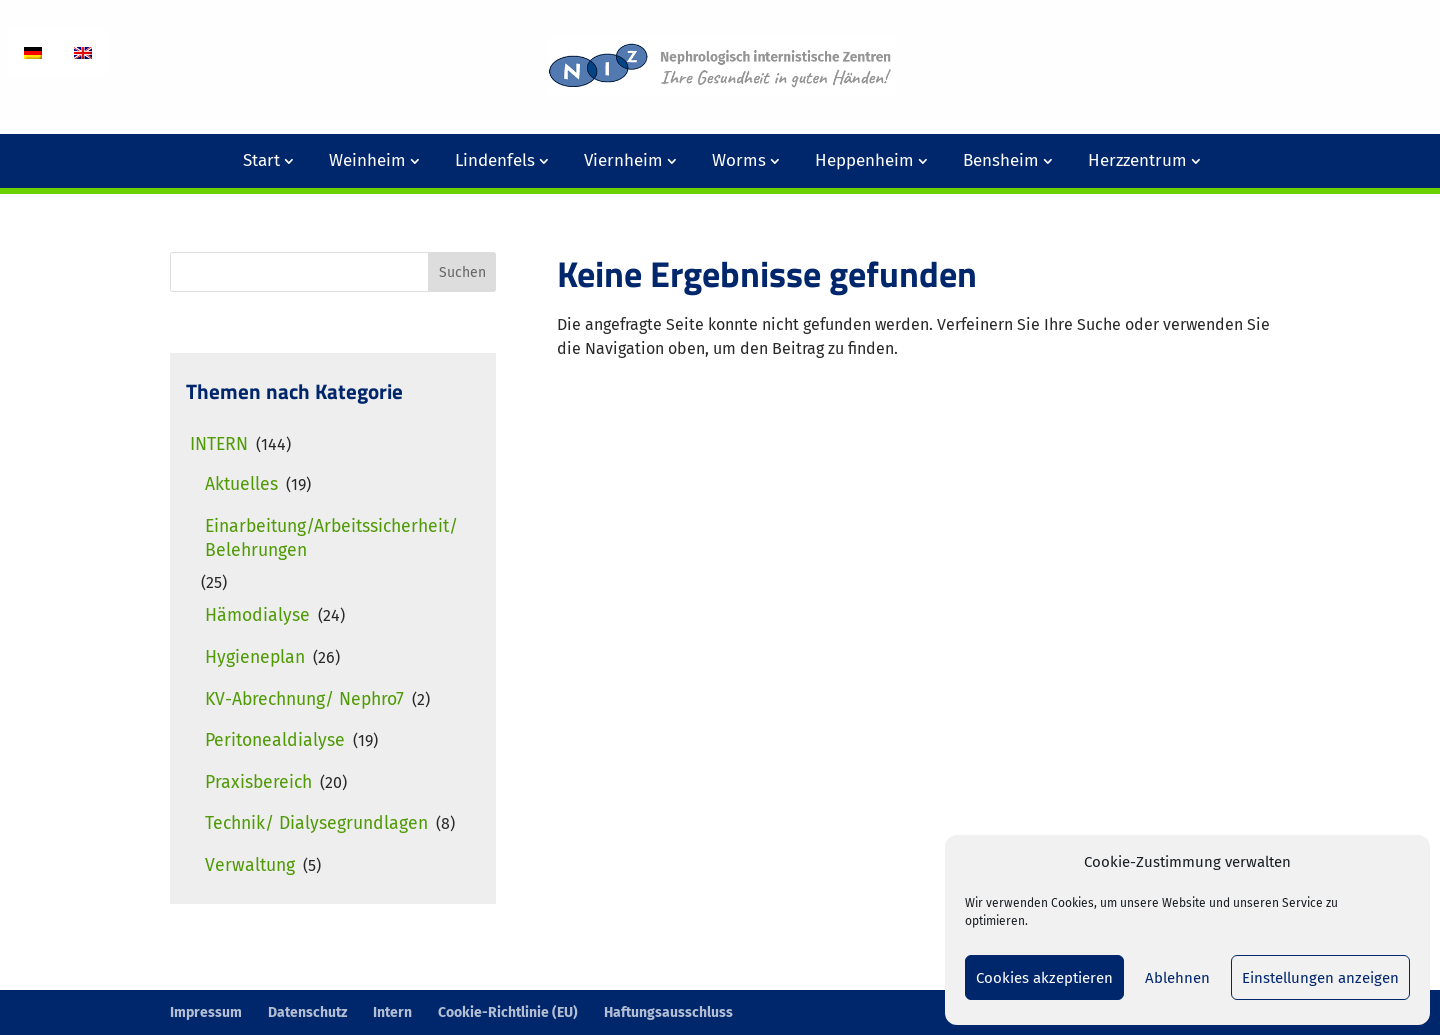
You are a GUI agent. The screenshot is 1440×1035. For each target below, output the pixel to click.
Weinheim (367, 160)
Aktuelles (241, 484)
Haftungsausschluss (668, 1012)
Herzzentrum (1137, 160)
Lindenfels (495, 160)
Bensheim (1001, 160)
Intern (219, 444)
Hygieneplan (255, 657)
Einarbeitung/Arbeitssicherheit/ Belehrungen (331, 538)
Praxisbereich (258, 782)
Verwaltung (250, 865)
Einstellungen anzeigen (1320, 978)
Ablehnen (1177, 978)
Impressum (206, 1012)
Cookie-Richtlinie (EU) (508, 1012)
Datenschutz (307, 1012)
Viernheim (623, 160)
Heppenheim (864, 160)
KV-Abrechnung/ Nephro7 (304, 699)
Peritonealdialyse (275, 740)
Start (261, 160)
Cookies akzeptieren (1044, 978)
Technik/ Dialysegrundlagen (316, 823)
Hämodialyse (257, 615)
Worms (739, 160)
